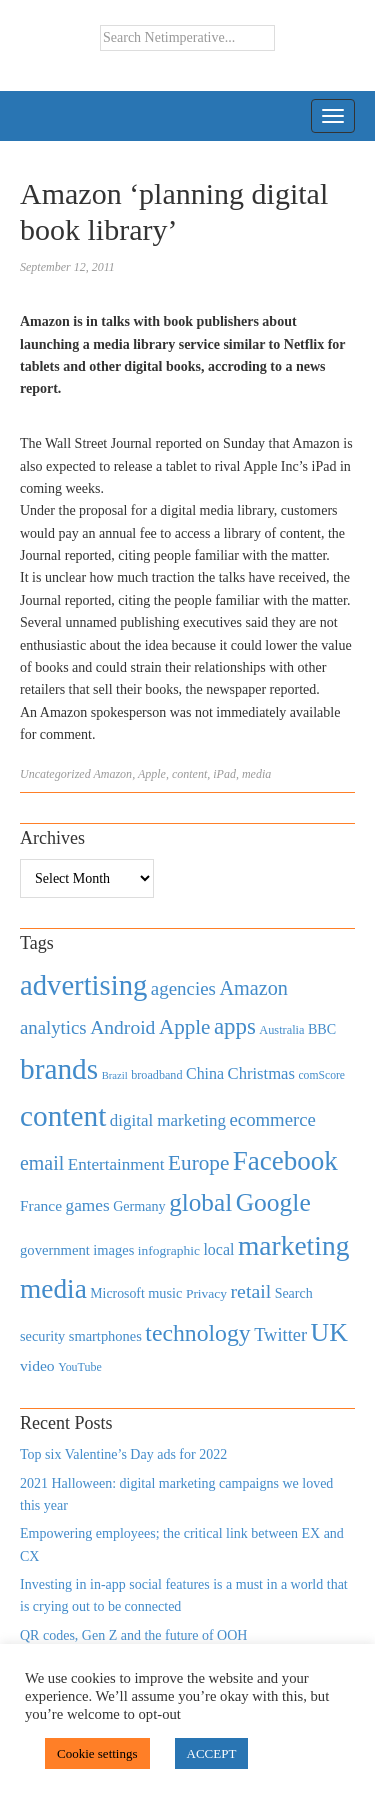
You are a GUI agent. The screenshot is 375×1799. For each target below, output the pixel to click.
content (189, 774)
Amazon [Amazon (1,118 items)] (253, 988)
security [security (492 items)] (42, 1336)
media (256, 774)
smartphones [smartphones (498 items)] (105, 1336)
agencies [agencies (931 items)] (183, 988)
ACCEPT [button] (212, 1753)
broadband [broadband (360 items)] (156, 1075)
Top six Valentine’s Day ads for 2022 (123, 1454)
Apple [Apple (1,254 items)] (184, 1027)
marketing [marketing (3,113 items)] (294, 1245)
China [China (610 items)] (205, 1073)
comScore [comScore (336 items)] (321, 1075)
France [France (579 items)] (41, 1205)
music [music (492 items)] (165, 1293)
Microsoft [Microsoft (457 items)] (117, 1293)
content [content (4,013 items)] (63, 1116)
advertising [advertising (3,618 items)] (83, 985)
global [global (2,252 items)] (200, 1202)
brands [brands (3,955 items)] (59, 1069)
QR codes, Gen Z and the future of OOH (133, 1635)
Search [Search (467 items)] (294, 1293)
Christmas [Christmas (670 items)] (261, 1073)
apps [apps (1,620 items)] (235, 1026)
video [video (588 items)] (37, 1365)
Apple (152, 774)
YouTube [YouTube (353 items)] (80, 1367)
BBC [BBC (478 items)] (322, 1029)
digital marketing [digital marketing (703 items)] (168, 1120)
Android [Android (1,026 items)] (122, 1027)
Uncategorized (55, 774)
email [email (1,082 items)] (42, 1163)
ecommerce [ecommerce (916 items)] (273, 1119)
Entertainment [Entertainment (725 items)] (116, 1164)
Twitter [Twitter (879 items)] (280, 1335)
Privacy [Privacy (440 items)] (206, 1293)
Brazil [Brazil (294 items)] (115, 1075)
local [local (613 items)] (218, 1249)
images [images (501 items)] (113, 1250)
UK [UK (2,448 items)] (329, 1332)
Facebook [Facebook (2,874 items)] (285, 1161)
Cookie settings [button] (97, 1753)
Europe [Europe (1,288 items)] (198, 1163)
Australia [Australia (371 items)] (281, 1030)
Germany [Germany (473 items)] (139, 1206)
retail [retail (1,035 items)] (251, 1291)
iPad (224, 774)
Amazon (112, 774)
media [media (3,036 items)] (53, 1289)
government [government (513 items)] (55, 1250)
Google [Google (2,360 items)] (273, 1202)
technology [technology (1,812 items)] (197, 1333)
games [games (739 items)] (88, 1205)
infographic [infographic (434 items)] (169, 1250)
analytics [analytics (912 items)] (53, 1027)
